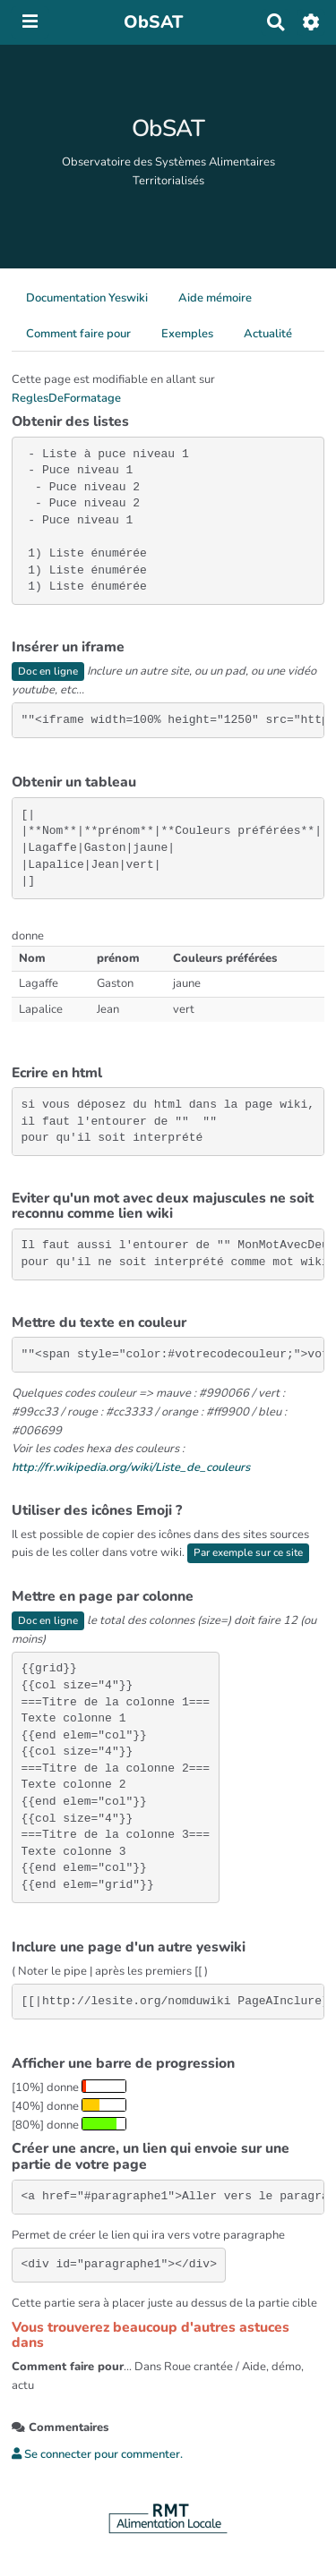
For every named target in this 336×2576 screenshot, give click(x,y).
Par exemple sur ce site (248, 1552)
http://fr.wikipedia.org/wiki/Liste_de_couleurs (131, 1467)
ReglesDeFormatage (66, 398)
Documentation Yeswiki (87, 298)
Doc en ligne (48, 671)
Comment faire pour (78, 334)
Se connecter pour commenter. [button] (97, 2454)
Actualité (268, 334)
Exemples (187, 334)
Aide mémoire (215, 298)
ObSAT (168, 128)
